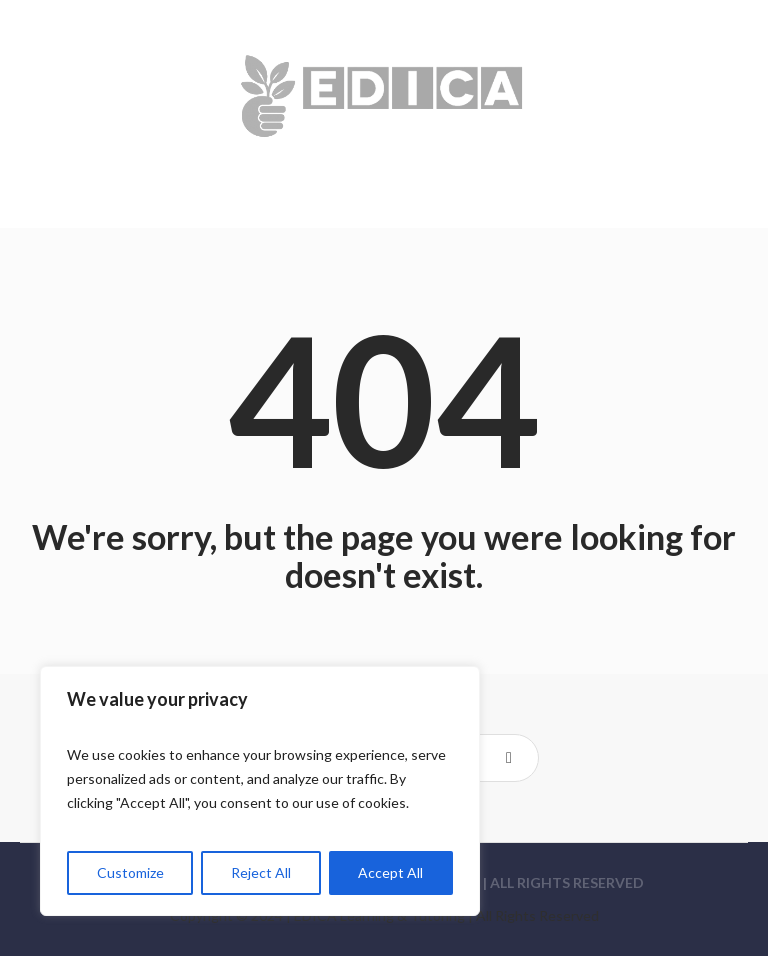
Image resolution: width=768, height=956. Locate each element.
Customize (130, 872)
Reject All (261, 872)
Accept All (390, 872)
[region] (260, 791)
